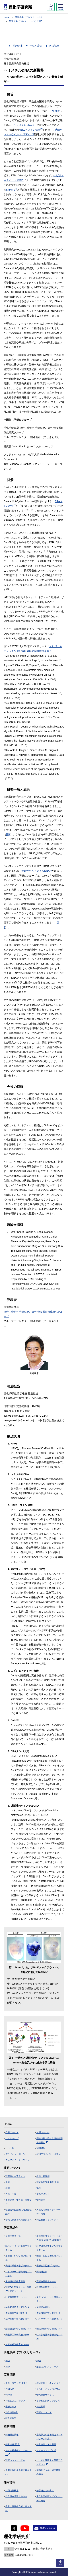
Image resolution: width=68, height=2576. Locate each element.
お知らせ (9, 2389)
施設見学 (40, 2406)
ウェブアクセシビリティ (17, 2160)
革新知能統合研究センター (18, 2307)
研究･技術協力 (12, 2444)
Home (6, 17)
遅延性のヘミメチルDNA (36, 870)
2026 (7, 2361)
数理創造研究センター (47, 2287)
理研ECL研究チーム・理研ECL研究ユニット (18, 2289)
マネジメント (43, 2194)
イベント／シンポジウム (48, 2389)
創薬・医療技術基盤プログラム (49, 2258)
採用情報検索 (11, 2490)
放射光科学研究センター (17, 2344)
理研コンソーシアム (15, 2460)
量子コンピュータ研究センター (49, 2299)
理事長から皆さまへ (15, 2176)
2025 (38, 2361)
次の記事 (54, 45)
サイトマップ (11, 2138)
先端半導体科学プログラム (18, 2265)
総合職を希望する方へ (16, 2496)
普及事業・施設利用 (46, 2444)
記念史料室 (10, 2418)
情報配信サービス (45, 2394)
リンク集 (9, 2148)
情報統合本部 (43, 2307)
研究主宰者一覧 (13, 2236)
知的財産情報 (11, 2434)
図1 (8, 834)
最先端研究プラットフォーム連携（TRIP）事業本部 (49, 2238)
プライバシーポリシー (16, 2154)
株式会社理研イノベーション (18, 2452)
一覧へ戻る (36, 45)
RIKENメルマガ (47, 2528)
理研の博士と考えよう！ (48, 2383)
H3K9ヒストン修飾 (31, 129)
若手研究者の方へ (45, 2490)
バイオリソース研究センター (49, 2321)
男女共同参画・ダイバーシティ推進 (49, 2211)
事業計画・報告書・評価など (18, 2202)
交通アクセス (11, 2132)
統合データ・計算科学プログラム (18, 2248)
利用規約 (40, 2148)
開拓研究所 (41, 2271)
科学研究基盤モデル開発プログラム (49, 2248)
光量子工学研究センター (17, 2334)
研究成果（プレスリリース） (29, 17)
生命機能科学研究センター (49, 2313)
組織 (7, 2188)
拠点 (38, 2188)
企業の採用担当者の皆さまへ (18, 2472)
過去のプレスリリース (47, 2366)
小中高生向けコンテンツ (48, 2400)
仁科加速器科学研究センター (49, 2336)
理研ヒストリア (44, 2412)
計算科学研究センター (16, 2297)
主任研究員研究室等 (15, 2281)
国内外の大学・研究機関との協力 (49, 2472)
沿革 (7, 2182)
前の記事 (18, 45)
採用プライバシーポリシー (49, 2154)
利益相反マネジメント (47, 2219)
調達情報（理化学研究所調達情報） (49, 2140)
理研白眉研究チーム (46, 2281)
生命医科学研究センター (17, 2313)
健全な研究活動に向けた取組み (18, 2211)
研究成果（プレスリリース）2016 (25, 21)
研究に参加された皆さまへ (18, 2219)
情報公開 (40, 2200)
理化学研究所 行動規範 (47, 2182)
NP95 (56, 110)
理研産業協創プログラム (48, 2265)
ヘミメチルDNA (24, 124)
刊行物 (8, 2394)
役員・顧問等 (43, 2176)
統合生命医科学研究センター (20, 1311)
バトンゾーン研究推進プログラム (18, 2273)
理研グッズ (10, 2406)
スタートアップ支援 (46, 2450)
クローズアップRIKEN (16, 2383)
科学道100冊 (11, 2412)
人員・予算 (10, 2194)
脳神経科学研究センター (17, 2319)
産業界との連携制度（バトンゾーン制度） (49, 2436)
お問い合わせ (43, 2132)
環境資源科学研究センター (18, 2329)
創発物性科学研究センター (49, 2329)
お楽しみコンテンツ (15, 2400)
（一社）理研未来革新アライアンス (49, 2462)
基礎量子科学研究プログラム (18, 2258)
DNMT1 (11, 189)
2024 (7, 2366)
